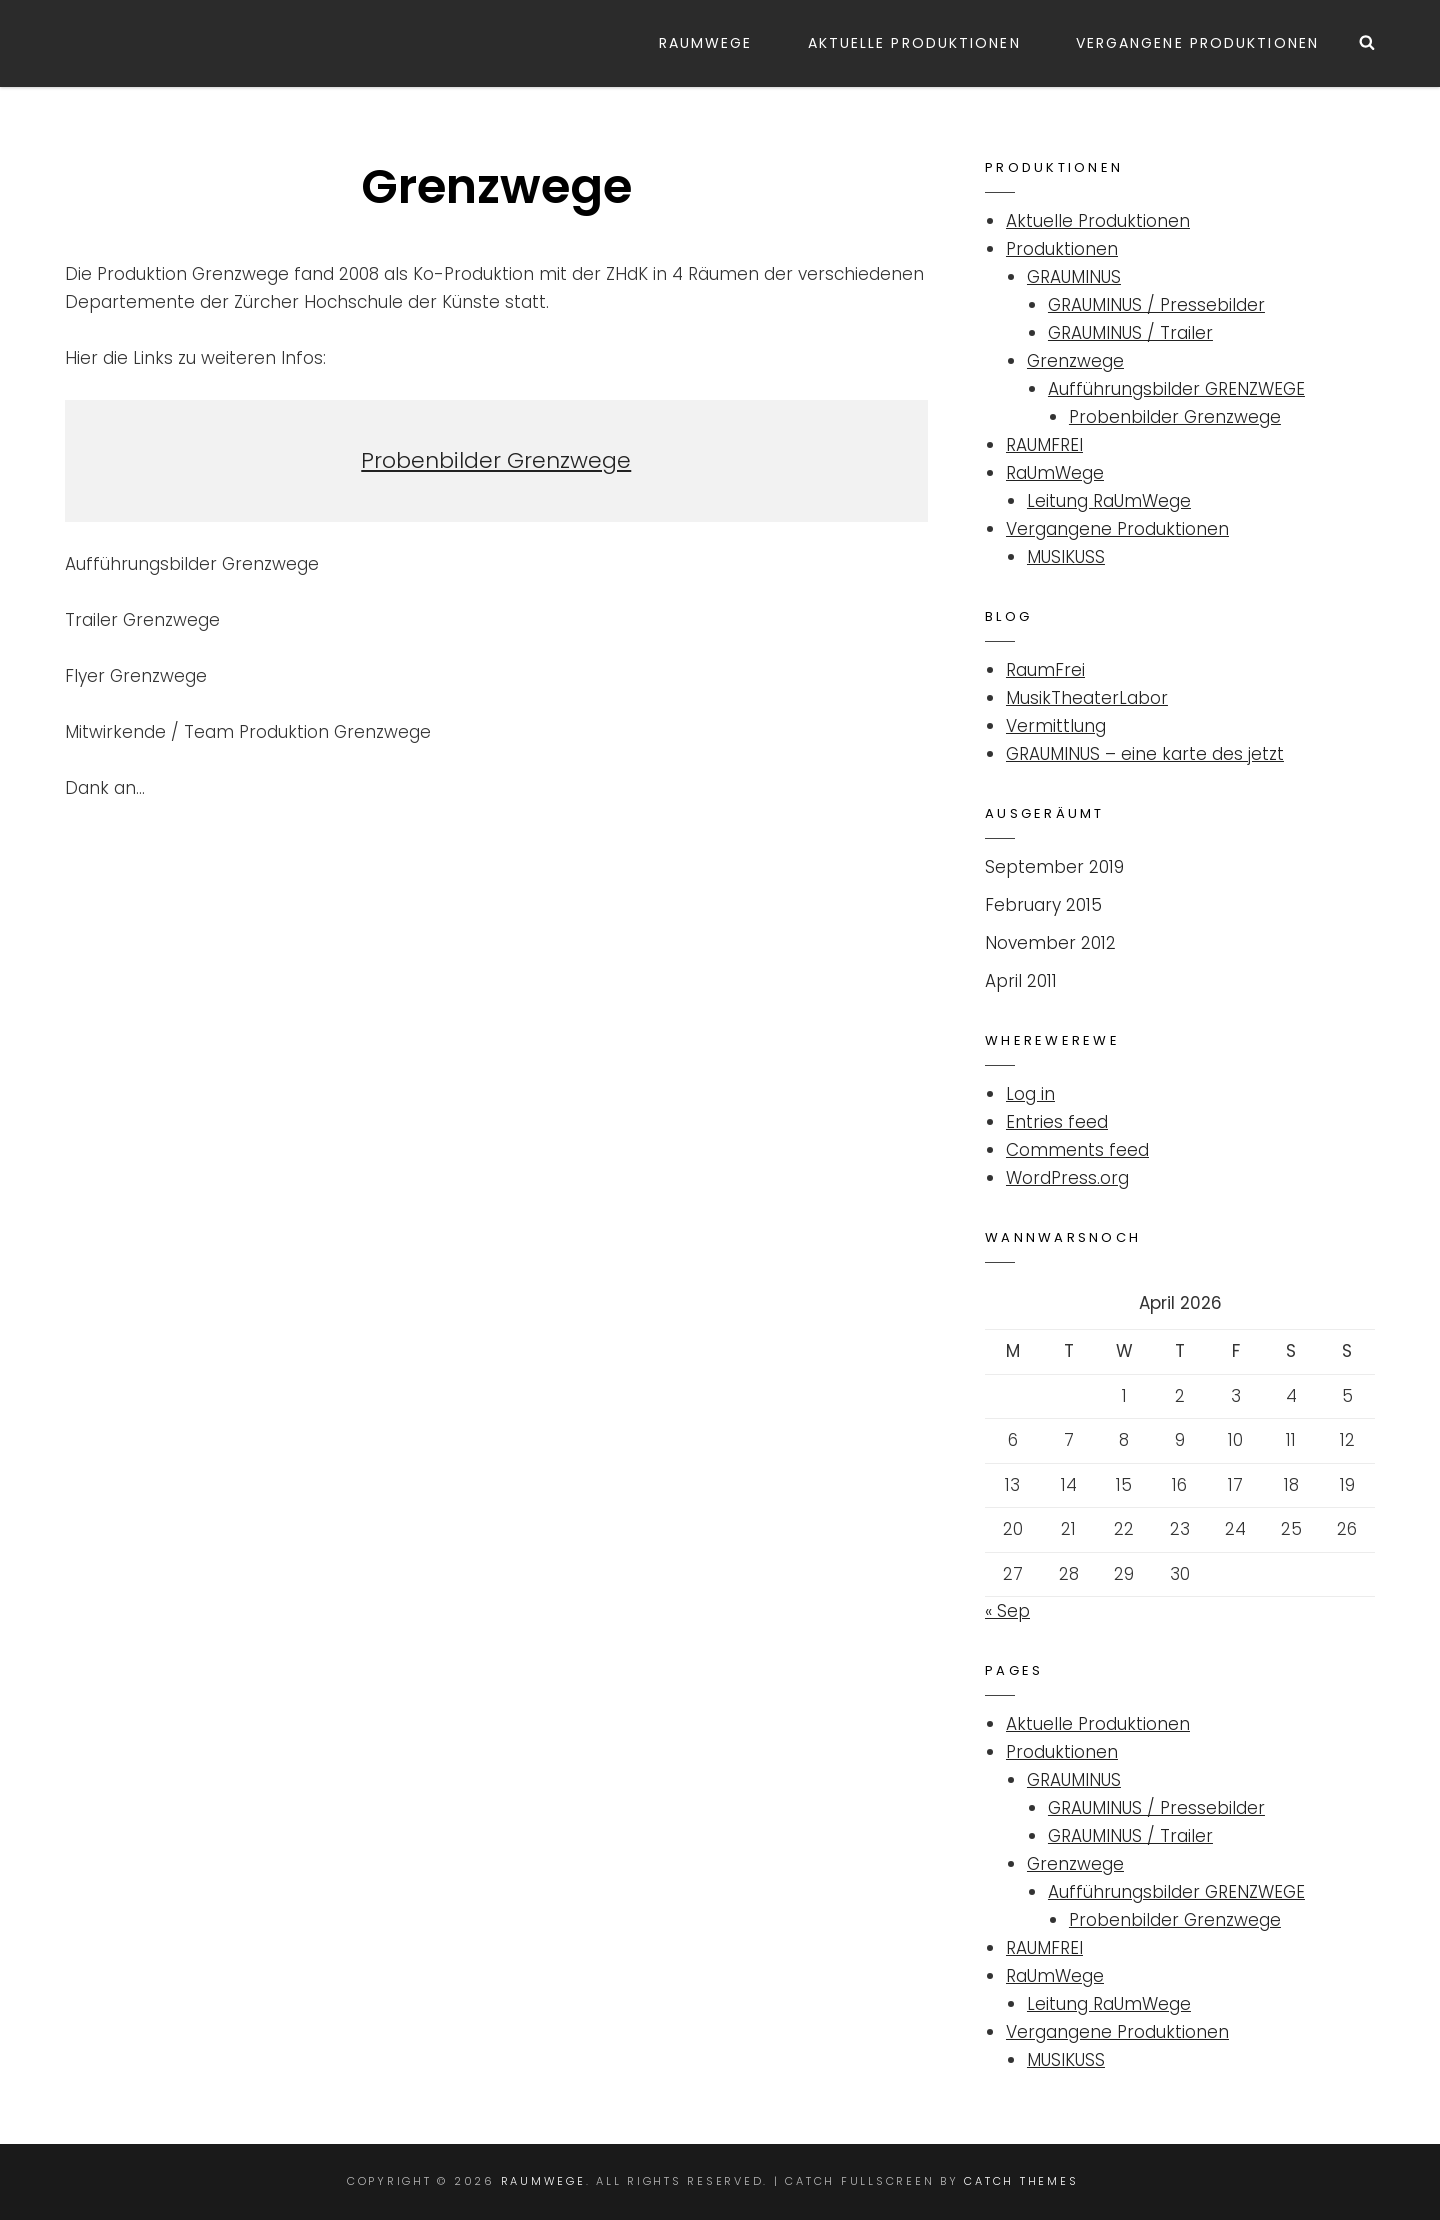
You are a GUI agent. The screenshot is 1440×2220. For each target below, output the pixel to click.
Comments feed (1077, 1150)
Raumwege (543, 2181)
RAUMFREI (1044, 445)
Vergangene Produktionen (1197, 43)
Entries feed (1057, 1122)
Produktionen (1062, 249)
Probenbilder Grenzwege (496, 460)
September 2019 (1054, 867)
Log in (1030, 1094)
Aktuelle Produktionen (914, 43)
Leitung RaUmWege (1109, 501)
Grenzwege (1075, 361)
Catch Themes (1021, 2181)
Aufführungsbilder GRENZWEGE (1176, 389)
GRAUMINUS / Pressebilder (1156, 305)
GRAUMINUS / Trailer (1130, 333)
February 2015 (1043, 905)
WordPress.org (1067, 1178)
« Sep (1007, 1611)
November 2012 (1050, 943)
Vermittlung (1056, 726)
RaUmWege (706, 43)
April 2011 (1021, 981)
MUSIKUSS (1066, 557)
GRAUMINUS (1074, 277)
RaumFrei (1045, 670)
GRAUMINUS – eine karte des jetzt (1145, 754)
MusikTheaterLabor (1087, 698)
